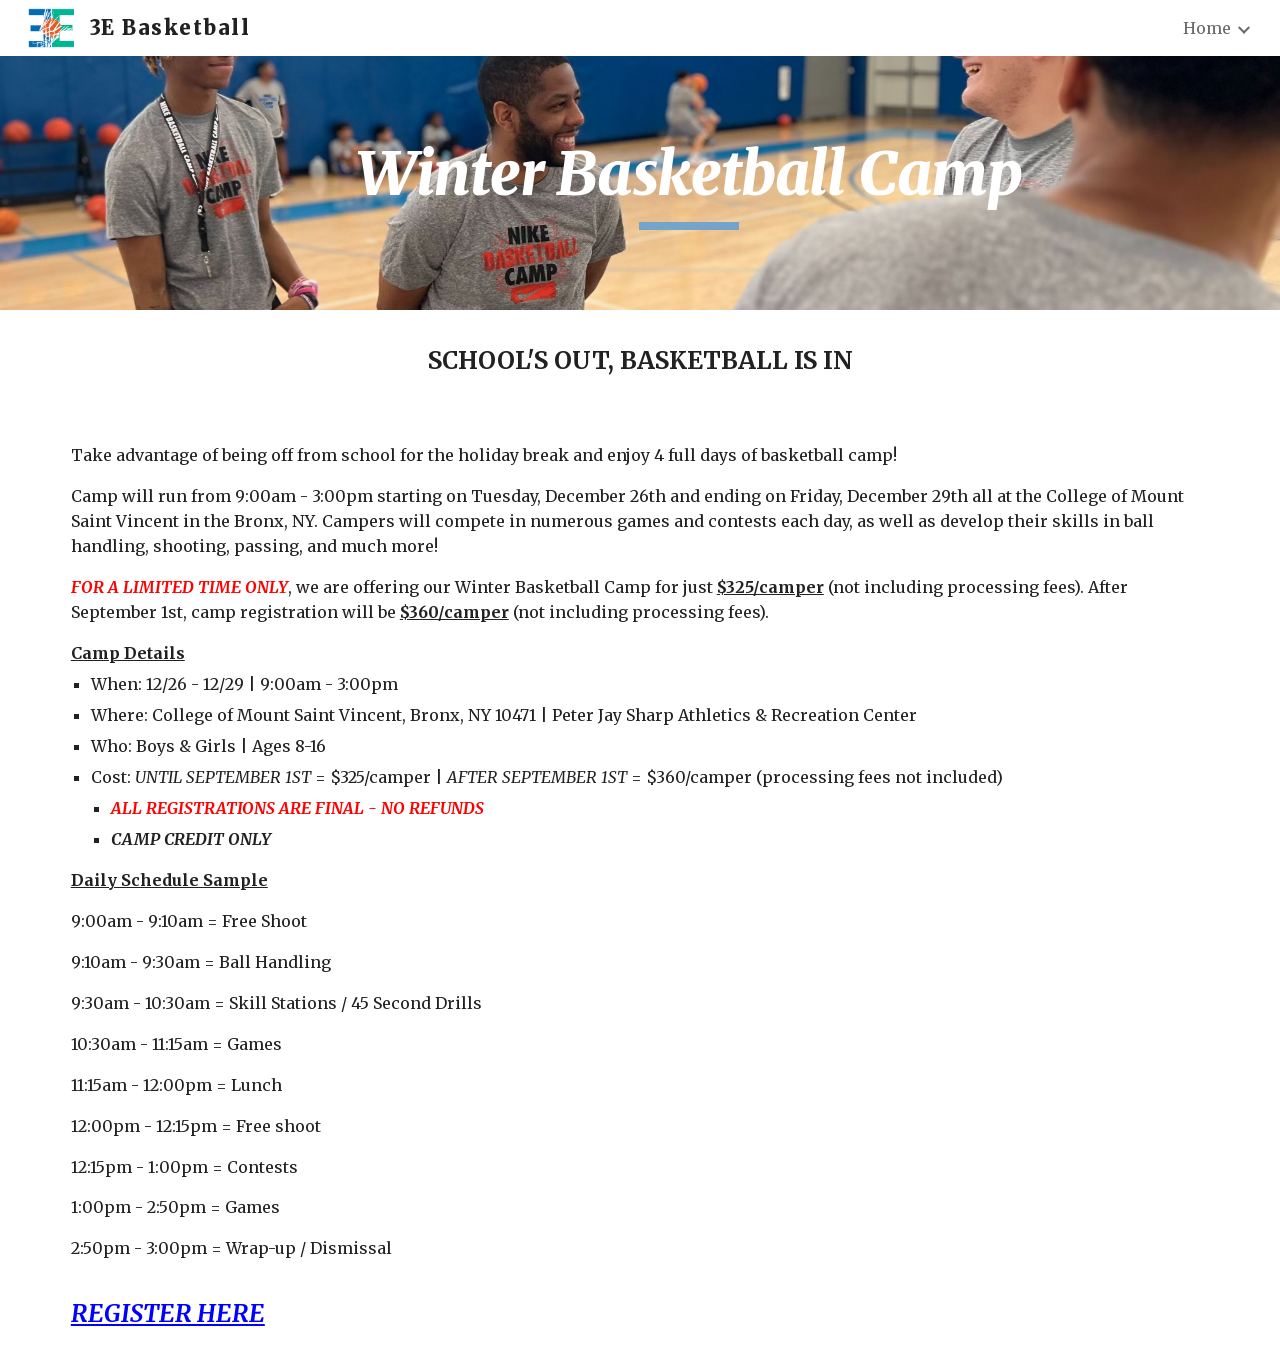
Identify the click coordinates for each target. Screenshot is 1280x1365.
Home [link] (1207, 28)
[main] (689, 183)
